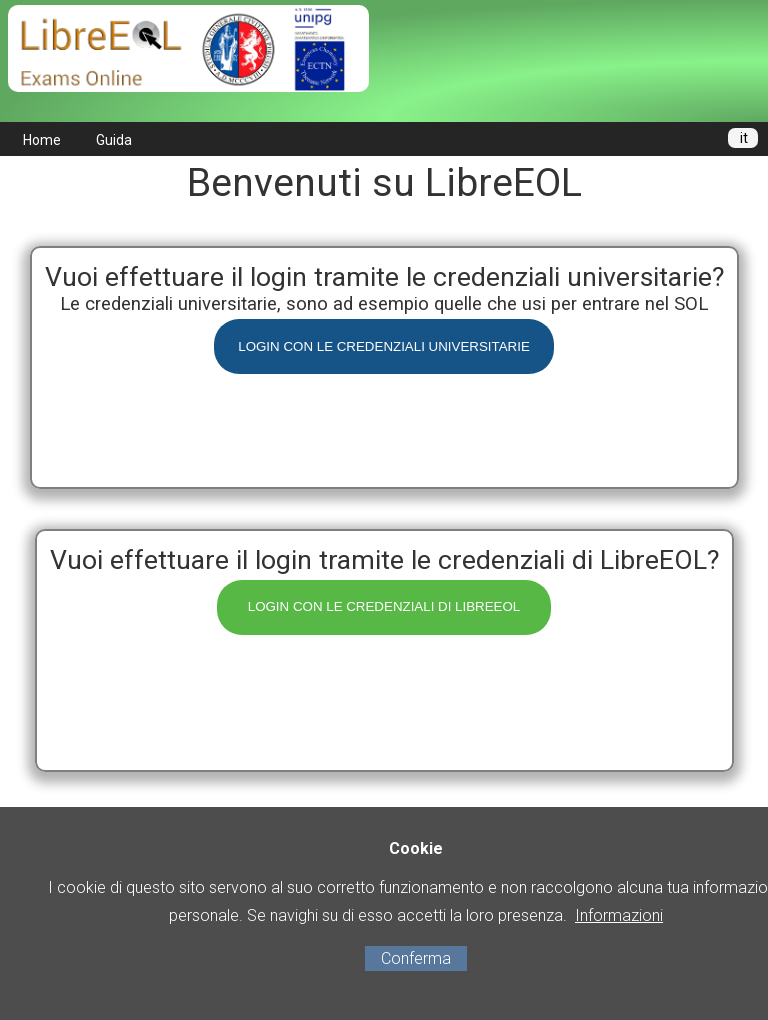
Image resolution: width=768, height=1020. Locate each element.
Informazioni (619, 915)
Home (42, 140)
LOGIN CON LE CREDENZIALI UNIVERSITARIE (384, 346)
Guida (114, 140)
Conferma (416, 958)
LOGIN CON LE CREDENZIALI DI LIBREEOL (384, 606)
